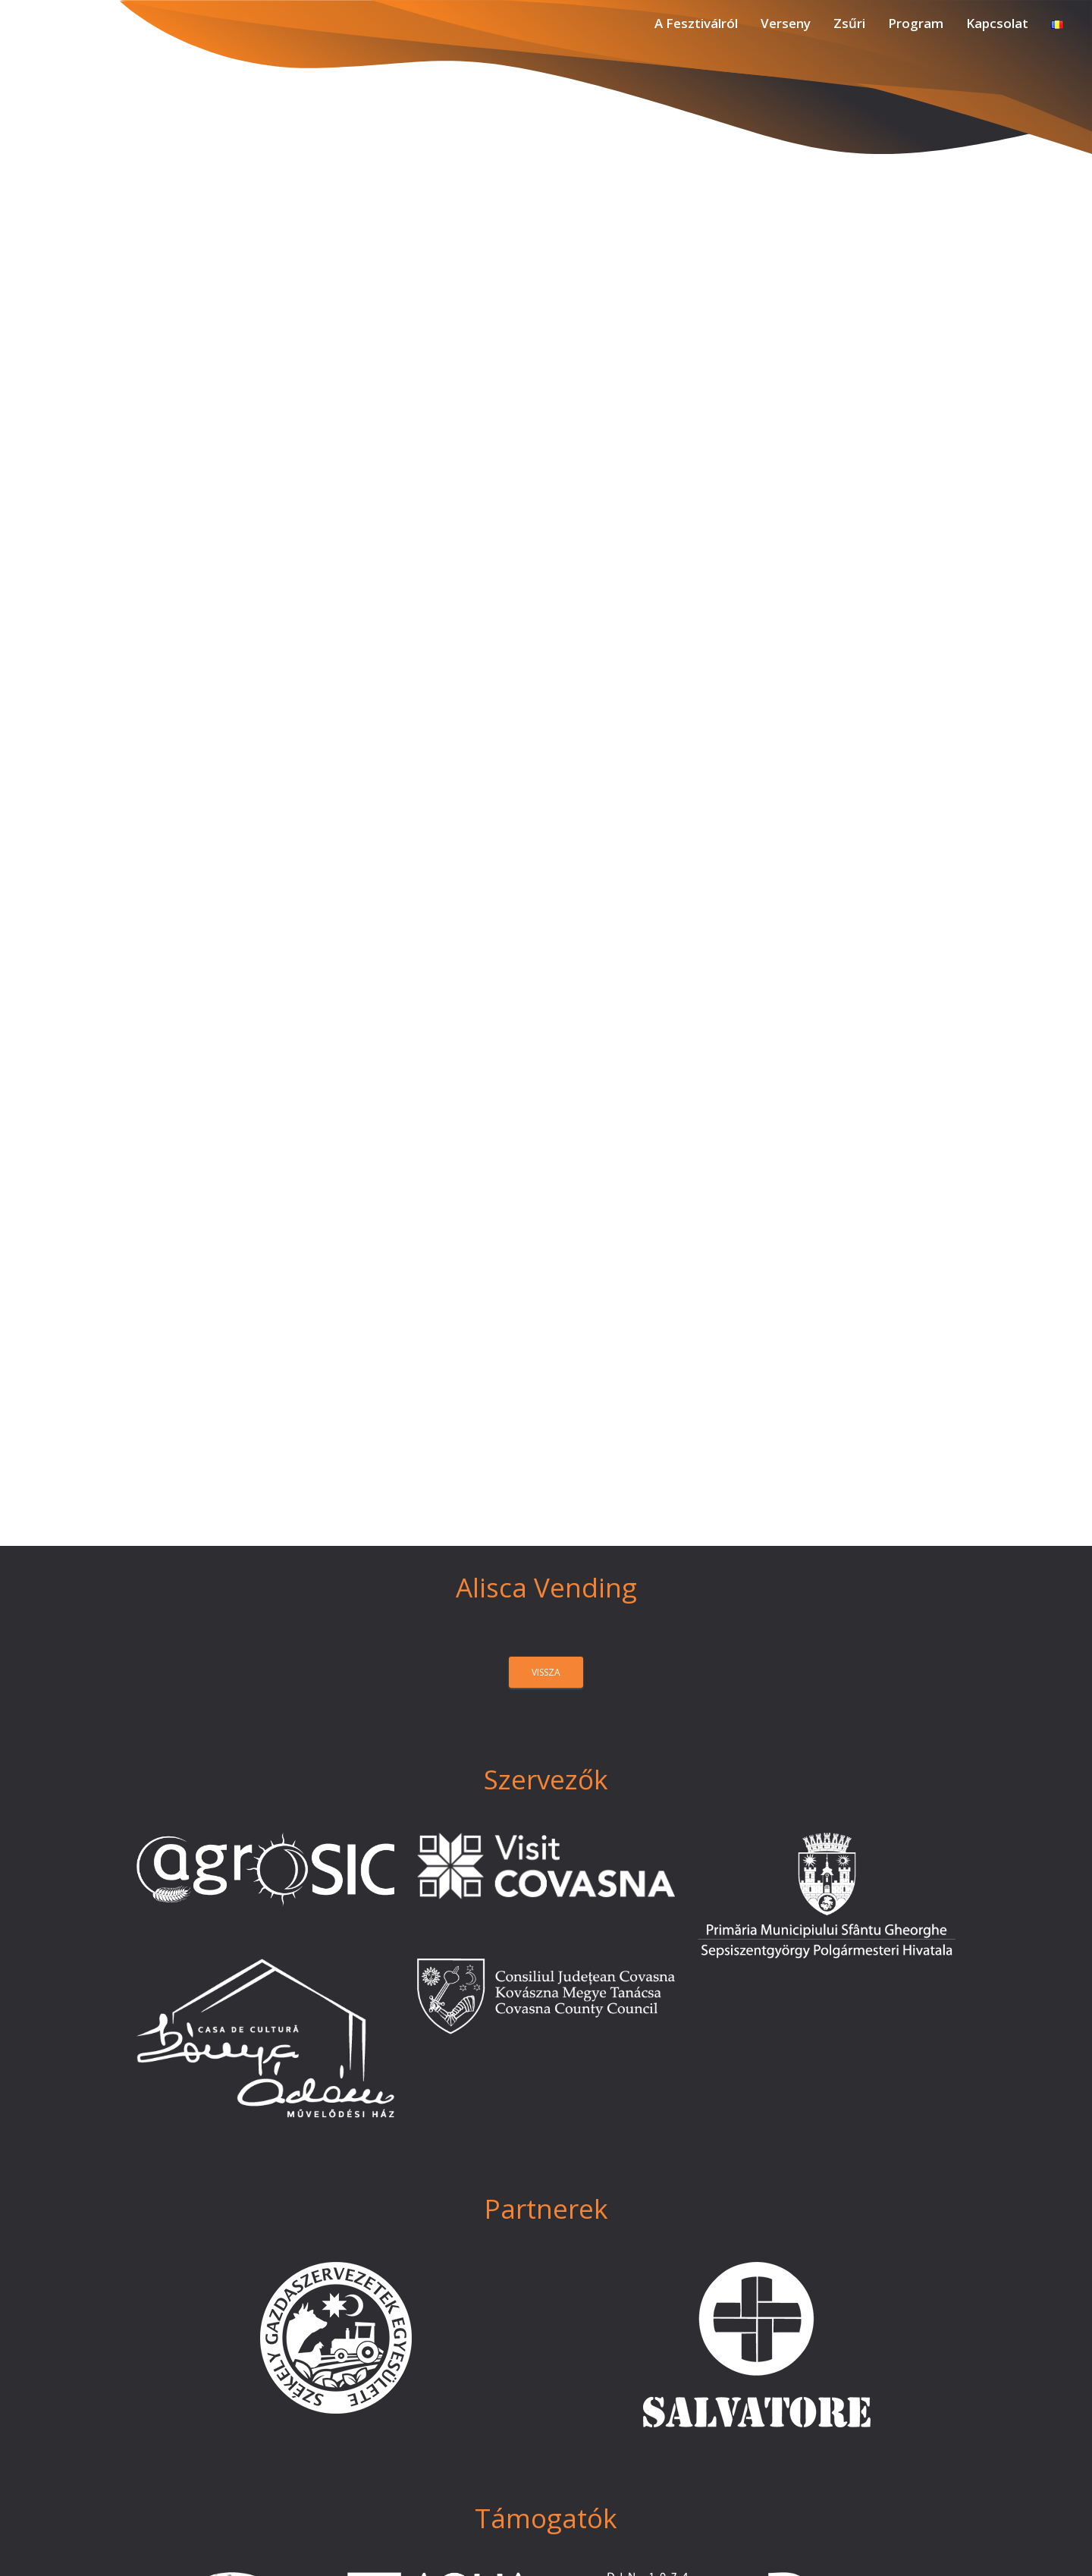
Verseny (786, 23)
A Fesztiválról (696, 23)
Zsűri (849, 23)
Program (915, 23)
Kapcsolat (997, 23)
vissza (546, 1672)
